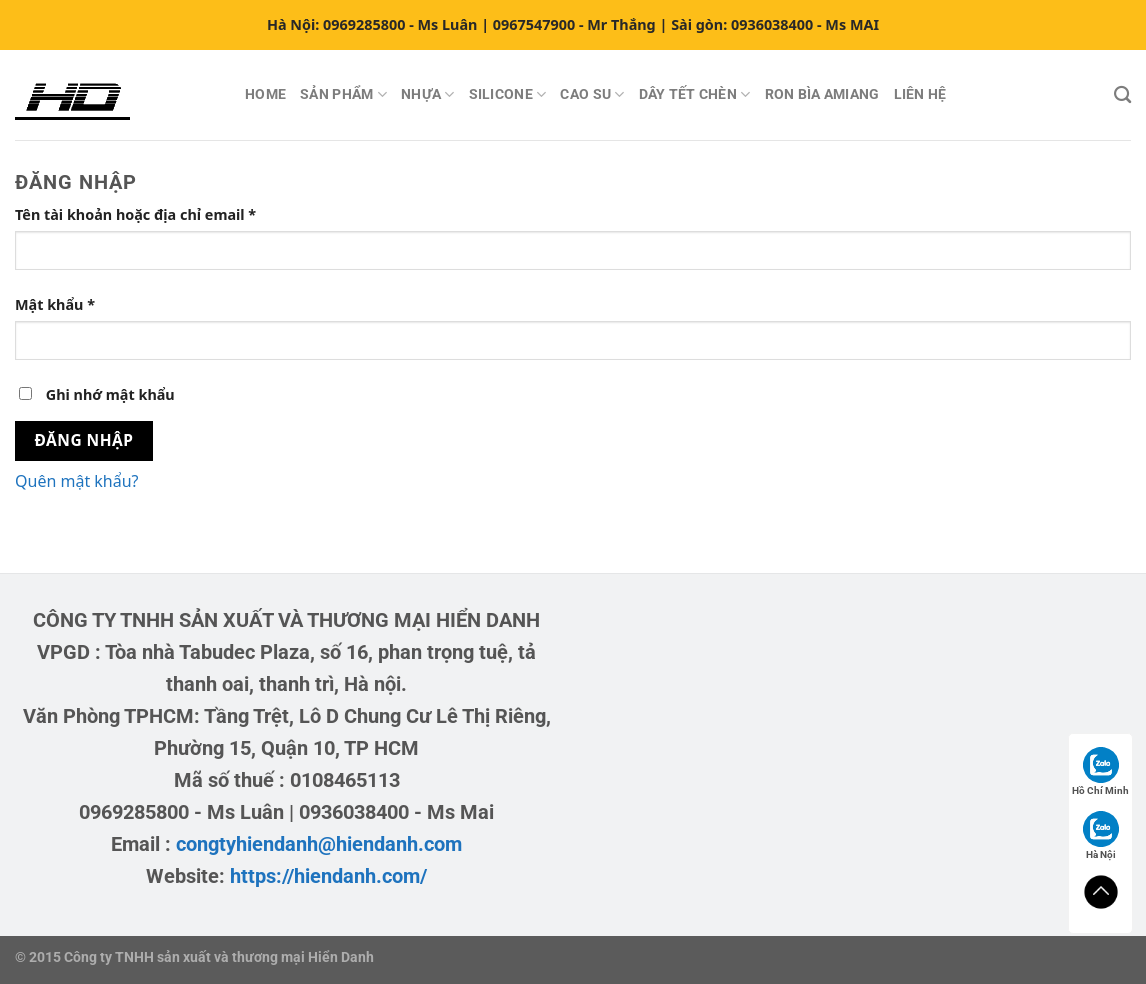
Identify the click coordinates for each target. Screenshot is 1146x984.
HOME (265, 94)
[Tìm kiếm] (1122, 95)
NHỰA (428, 94)
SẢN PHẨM (343, 94)
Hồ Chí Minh (1100, 771)
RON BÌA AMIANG (822, 94)
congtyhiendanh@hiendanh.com (319, 844)
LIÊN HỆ (920, 94)
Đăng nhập (84, 440)
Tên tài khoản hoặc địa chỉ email (152, 215)
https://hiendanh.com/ (328, 876)
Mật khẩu (72, 305)
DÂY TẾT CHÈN (695, 94)
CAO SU (592, 94)
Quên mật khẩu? (77, 481)
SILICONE (508, 94)
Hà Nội (1101, 835)
